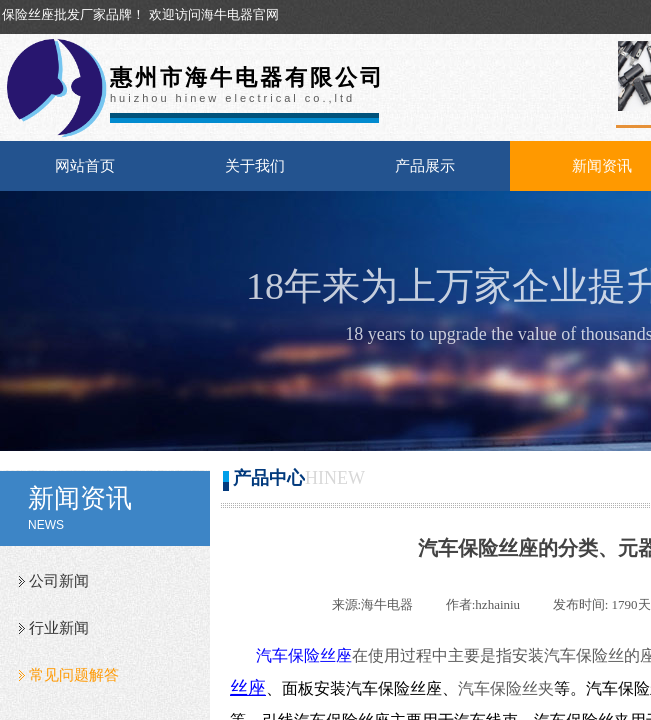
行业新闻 (59, 628)
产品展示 (425, 166)
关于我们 (255, 166)
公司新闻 (59, 581)
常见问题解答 (74, 675)
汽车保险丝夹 (506, 688)
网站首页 (85, 166)
